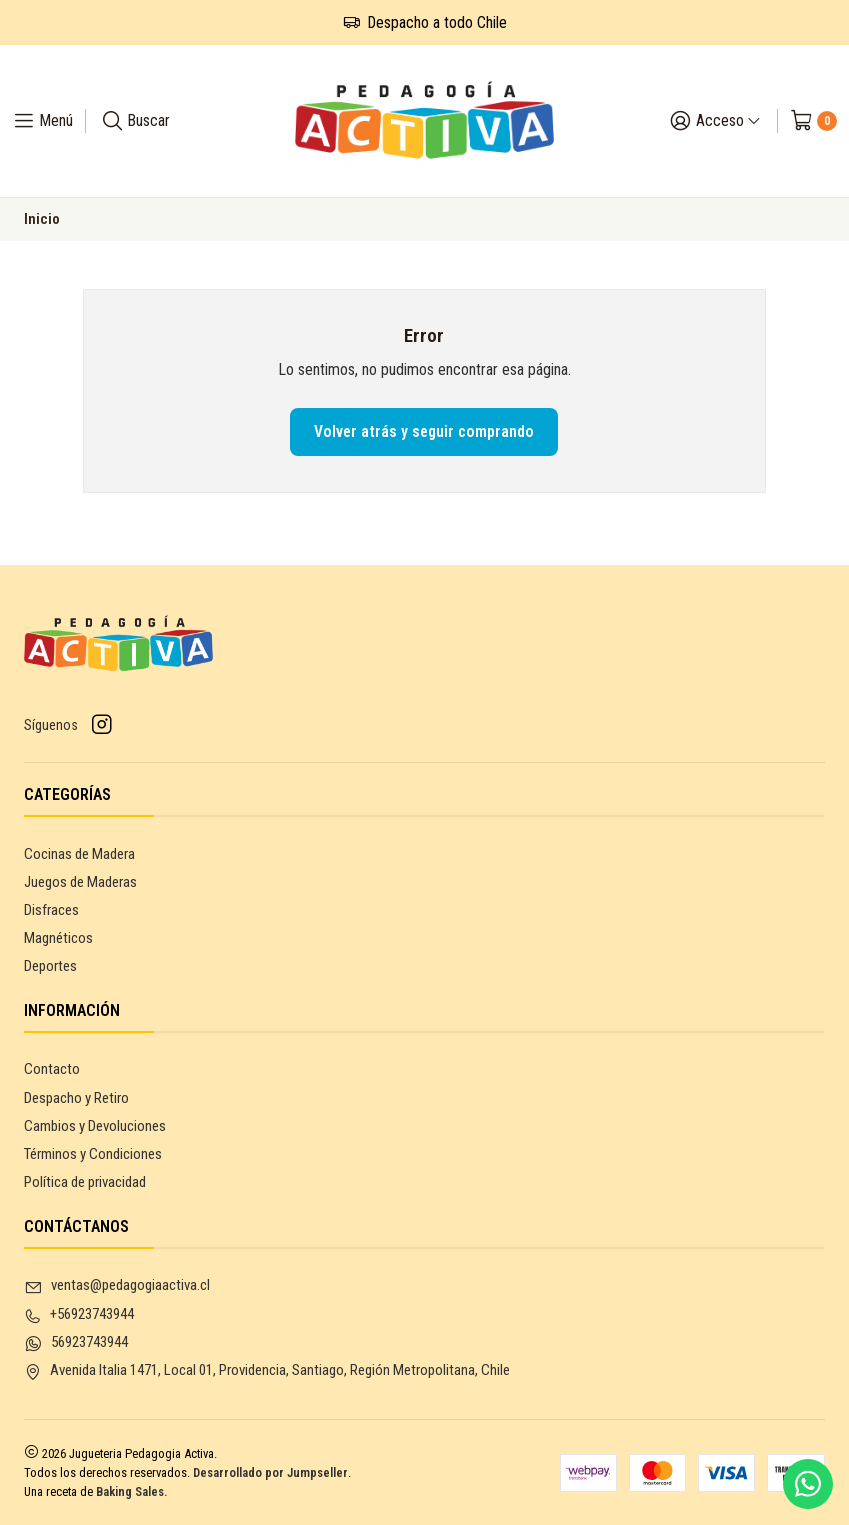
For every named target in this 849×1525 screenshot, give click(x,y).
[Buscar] (135, 121)
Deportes (50, 966)
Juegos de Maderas (80, 882)
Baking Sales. (132, 1491)
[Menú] (42, 121)
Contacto (52, 1069)
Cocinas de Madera (79, 854)
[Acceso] (715, 121)
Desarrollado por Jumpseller (270, 1472)
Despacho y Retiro (76, 1098)
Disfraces (51, 910)
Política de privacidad (85, 1182)
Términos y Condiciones (93, 1154)
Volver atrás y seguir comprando (424, 431)
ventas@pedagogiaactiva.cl (117, 1286)
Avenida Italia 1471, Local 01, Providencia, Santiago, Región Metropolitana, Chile (267, 1371)
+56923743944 (79, 1315)
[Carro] (813, 121)
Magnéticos (58, 938)
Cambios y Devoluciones (95, 1126)
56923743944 (76, 1343)
